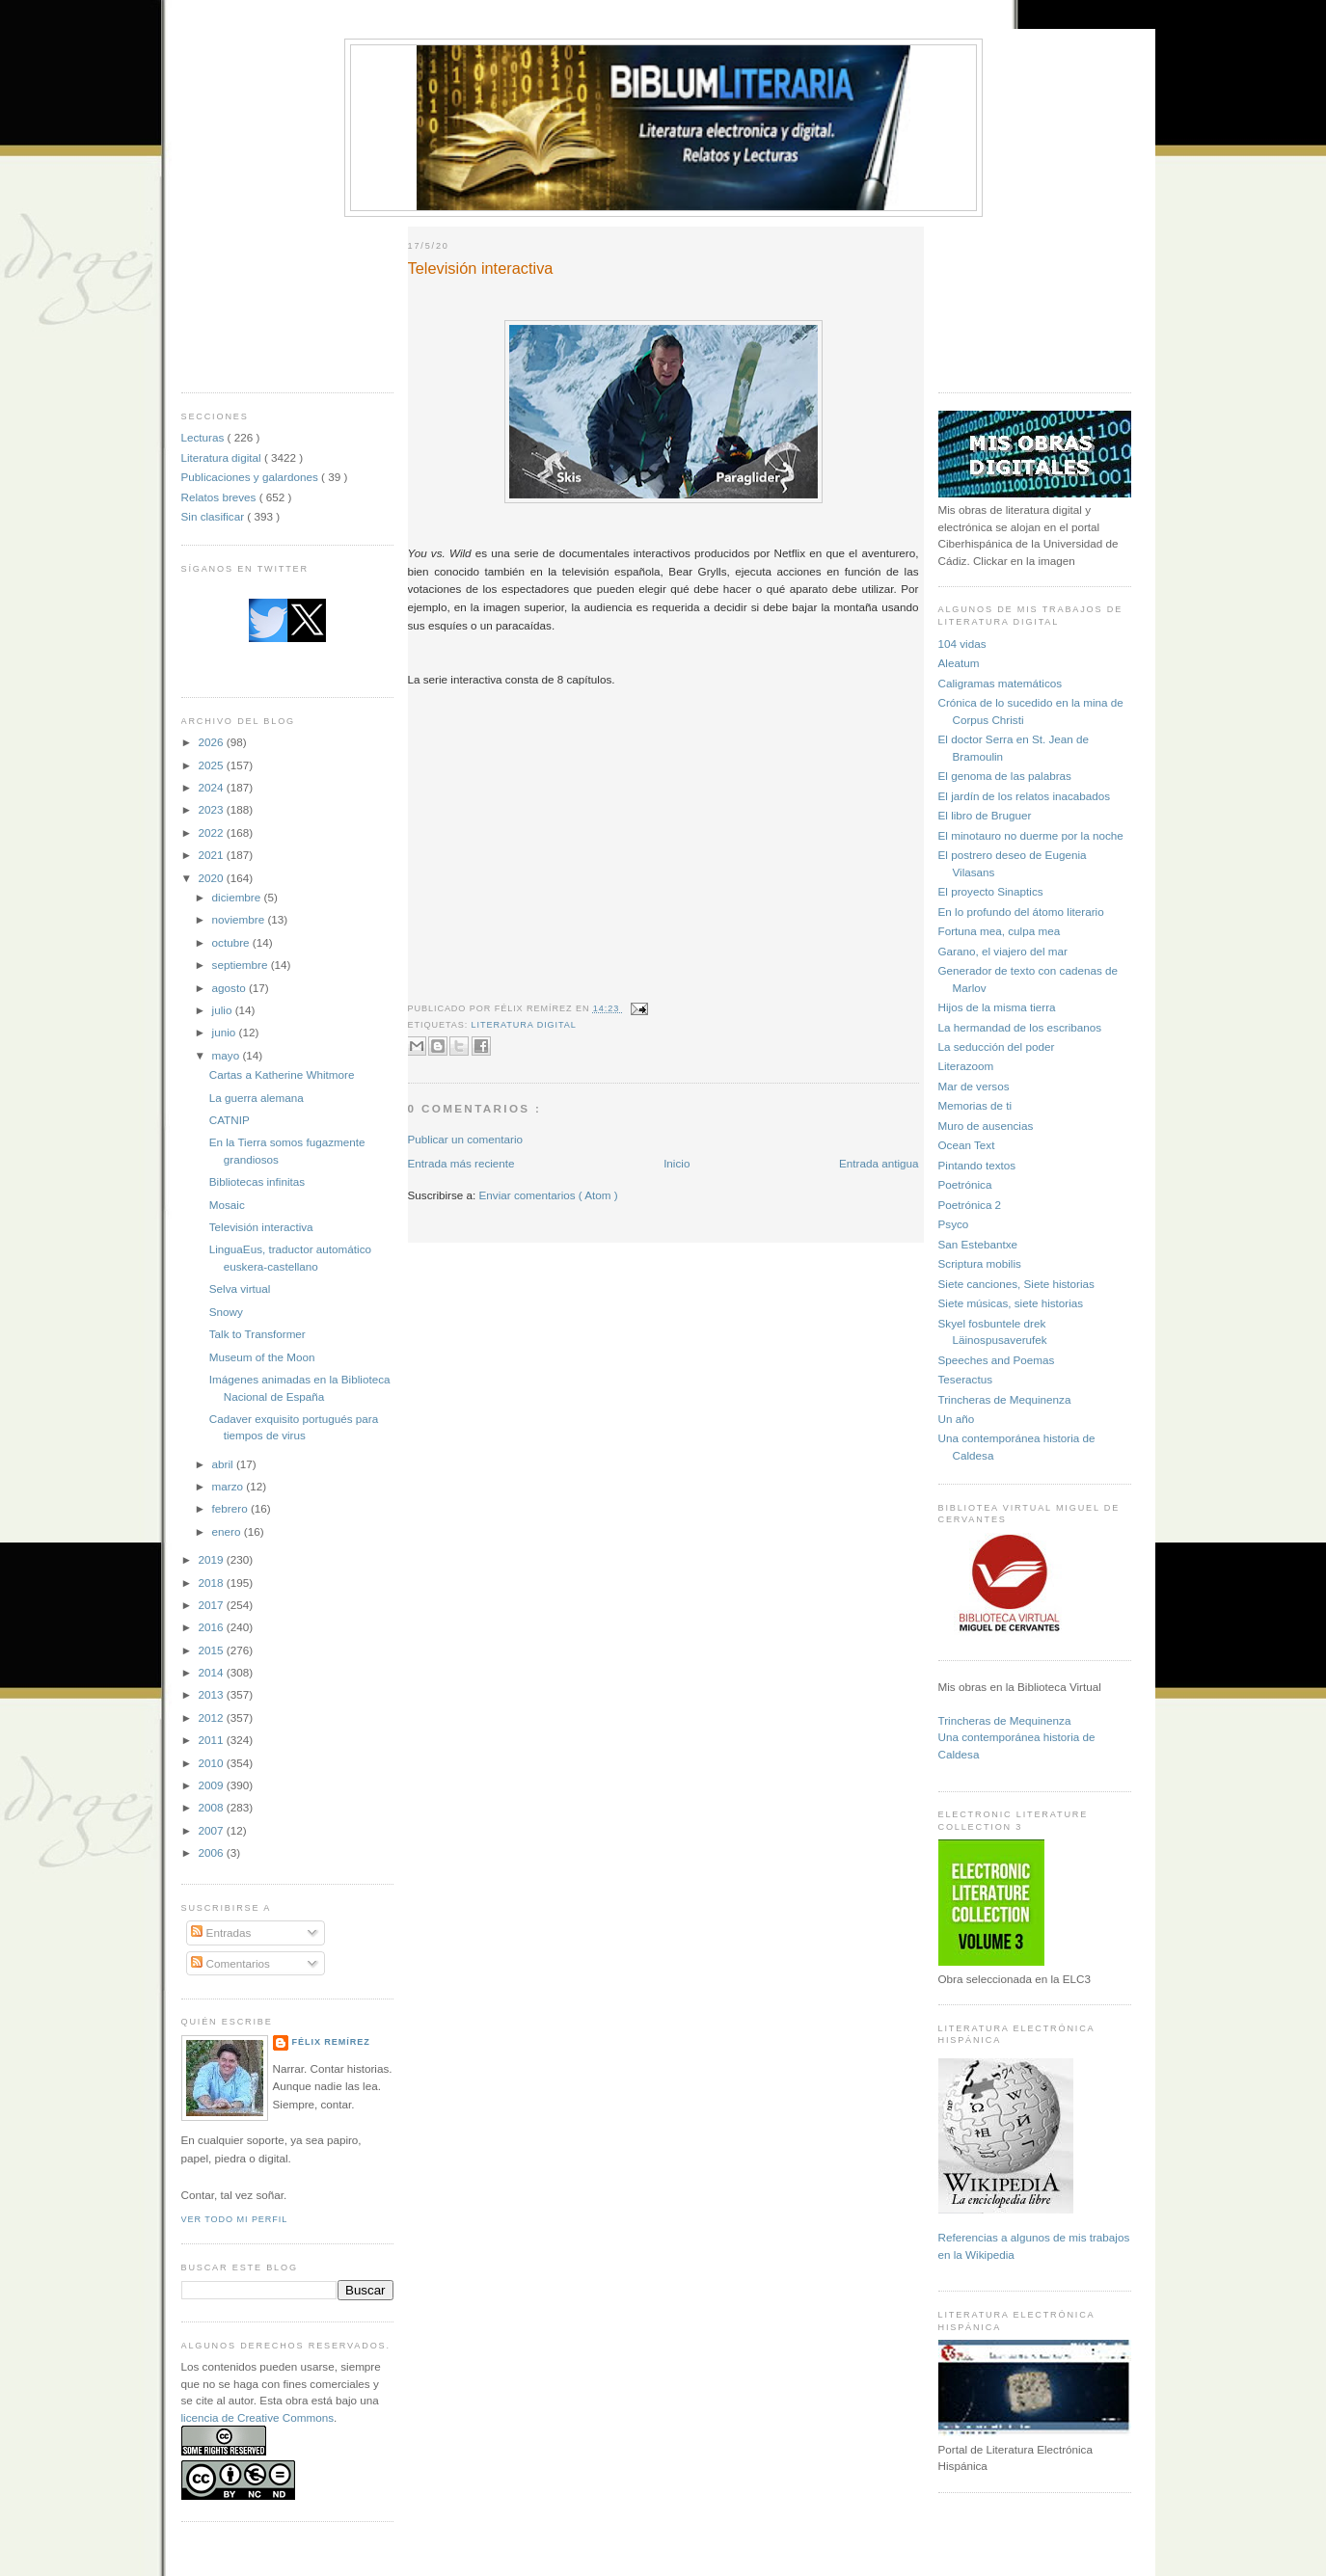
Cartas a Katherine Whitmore (282, 1074)
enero (228, 1531)
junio (225, 1032)
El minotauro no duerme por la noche (1030, 835)
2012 (213, 1717)
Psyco (953, 1224)
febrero (231, 1508)
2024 (213, 787)
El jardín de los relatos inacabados (1024, 796)
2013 (213, 1694)
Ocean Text (966, 1145)
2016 (213, 1627)
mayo (227, 1055)
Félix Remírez (331, 2042)
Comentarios (230, 1963)
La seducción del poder (996, 1046)
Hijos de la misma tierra (997, 1007)
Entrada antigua (879, 1163)
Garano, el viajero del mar (1003, 951)
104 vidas (962, 643)
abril (224, 1464)
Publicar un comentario (466, 1139)
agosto (230, 987)
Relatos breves (220, 497)
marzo (229, 1486)
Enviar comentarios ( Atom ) (548, 1195)
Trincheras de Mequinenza (1004, 1399)
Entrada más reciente (461, 1163)
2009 (213, 1785)
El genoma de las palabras (1004, 775)
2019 (213, 1559)
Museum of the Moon (262, 1357)
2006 (213, 1852)
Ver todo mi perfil (234, 2219)
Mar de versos (974, 1086)
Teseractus (965, 1379)
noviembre (240, 919)
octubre (232, 942)
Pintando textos (977, 1165)
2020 (213, 878)
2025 (213, 765)
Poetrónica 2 (970, 1204)
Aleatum (959, 663)
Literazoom (966, 1066)
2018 (213, 1582)
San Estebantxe (978, 1244)
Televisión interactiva (261, 1227)
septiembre (241, 964)
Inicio (676, 1163)
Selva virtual (240, 1288)
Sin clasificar (214, 516)
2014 (213, 1672)
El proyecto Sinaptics (990, 891)
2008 (213, 1807)
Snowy (226, 1311)
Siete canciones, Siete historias (1016, 1283)
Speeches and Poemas (996, 1360)
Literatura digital (222, 457)
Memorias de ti (975, 1105)
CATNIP (229, 1120)
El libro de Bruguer (985, 815)
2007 (213, 1830)
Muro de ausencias (986, 1125)
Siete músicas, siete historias (1011, 1303)
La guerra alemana (256, 1097)
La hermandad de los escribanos (1020, 1027)
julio (223, 1010)
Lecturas (204, 437)
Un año (956, 1418)
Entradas (221, 1932)
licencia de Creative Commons (258, 2417)
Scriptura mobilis (979, 1263)
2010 (213, 1763)
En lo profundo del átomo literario (1021, 911)
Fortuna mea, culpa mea (999, 931)
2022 (213, 832)
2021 (213, 854)
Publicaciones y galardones (251, 476)
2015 (213, 1650)
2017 (213, 1604)
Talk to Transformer (257, 1334)
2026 (213, 742)
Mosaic (227, 1204)
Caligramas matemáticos (1000, 683)
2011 (213, 1739)
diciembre (238, 897)
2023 (213, 809)
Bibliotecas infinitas (257, 1181)
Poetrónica (965, 1184)
